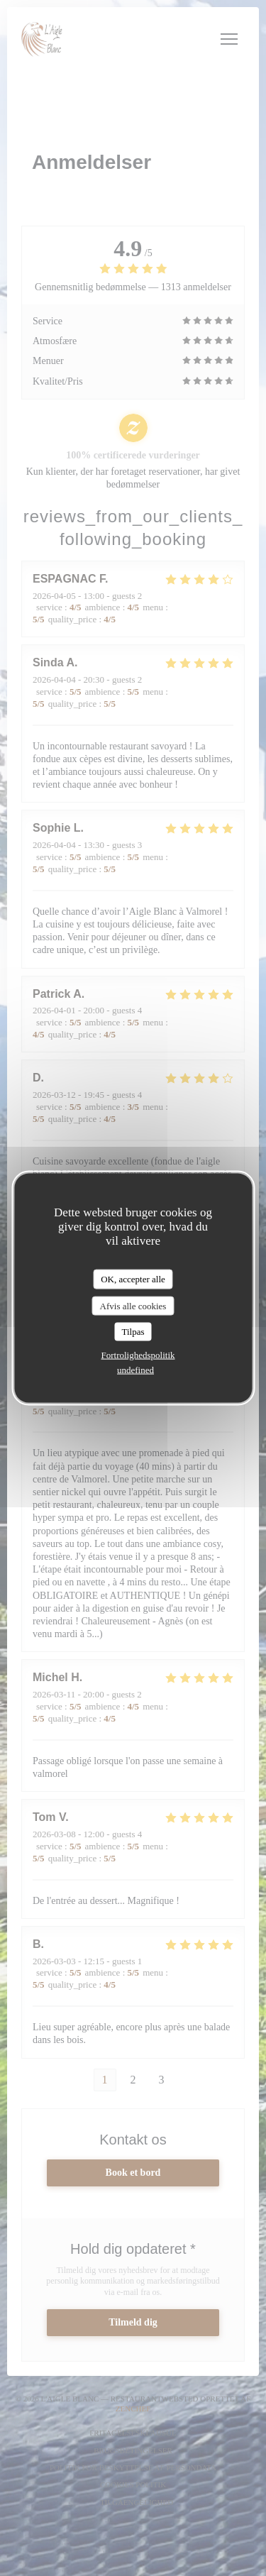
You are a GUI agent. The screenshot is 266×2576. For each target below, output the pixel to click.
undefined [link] (135, 1369)
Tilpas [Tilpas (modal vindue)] (132, 1331)
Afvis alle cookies (133, 1305)
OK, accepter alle (133, 1279)
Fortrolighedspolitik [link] (138, 1354)
